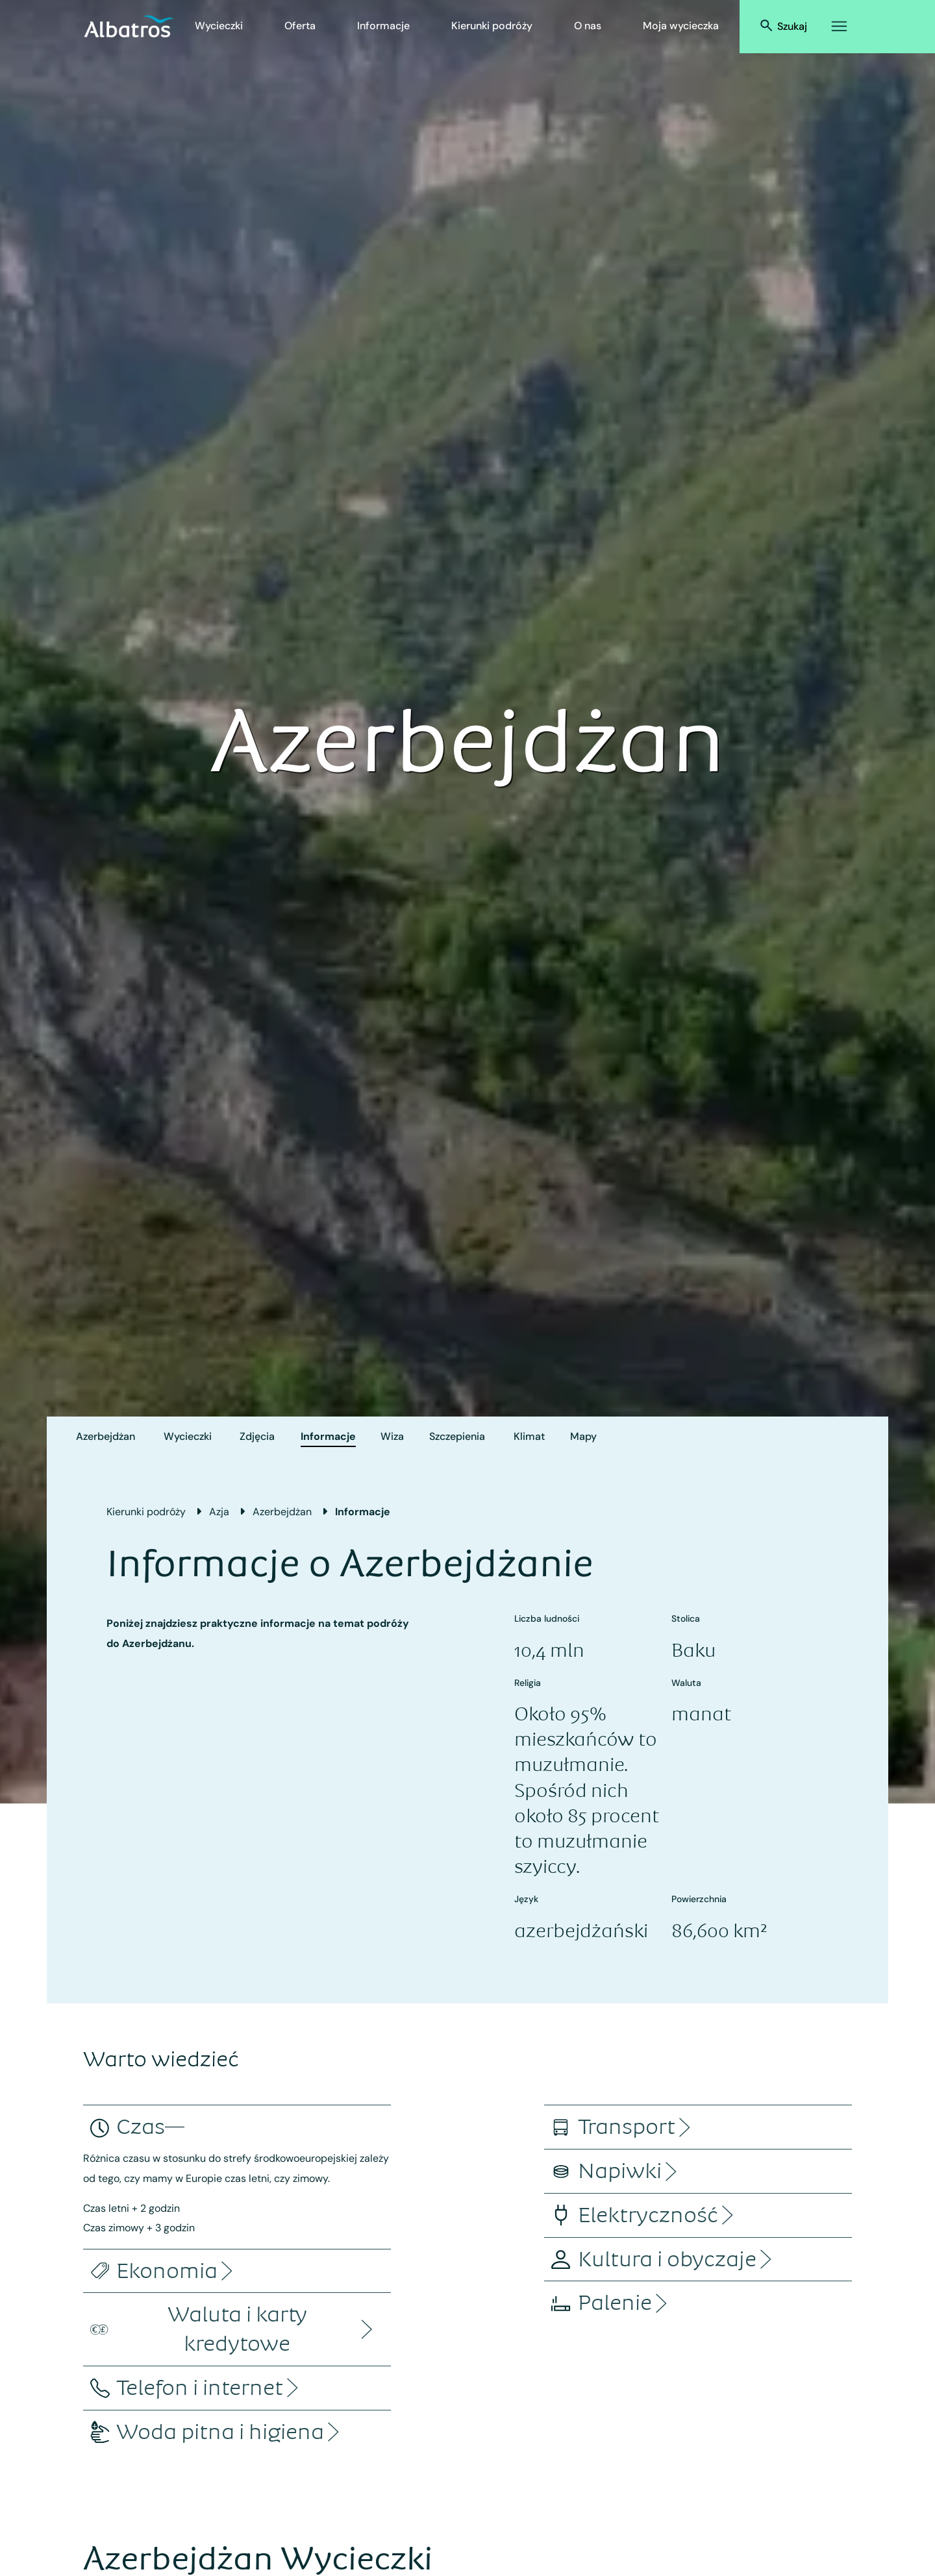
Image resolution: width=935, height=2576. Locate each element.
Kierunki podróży (491, 25)
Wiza (392, 1436)
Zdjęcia (257, 1436)
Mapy (583, 1436)
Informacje (383, 25)
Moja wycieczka (681, 25)
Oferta (300, 25)
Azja (219, 1511)
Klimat (529, 1436)
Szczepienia (457, 1436)
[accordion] (141, 2127)
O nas (587, 25)
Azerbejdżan (105, 1436)
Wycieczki (219, 25)
